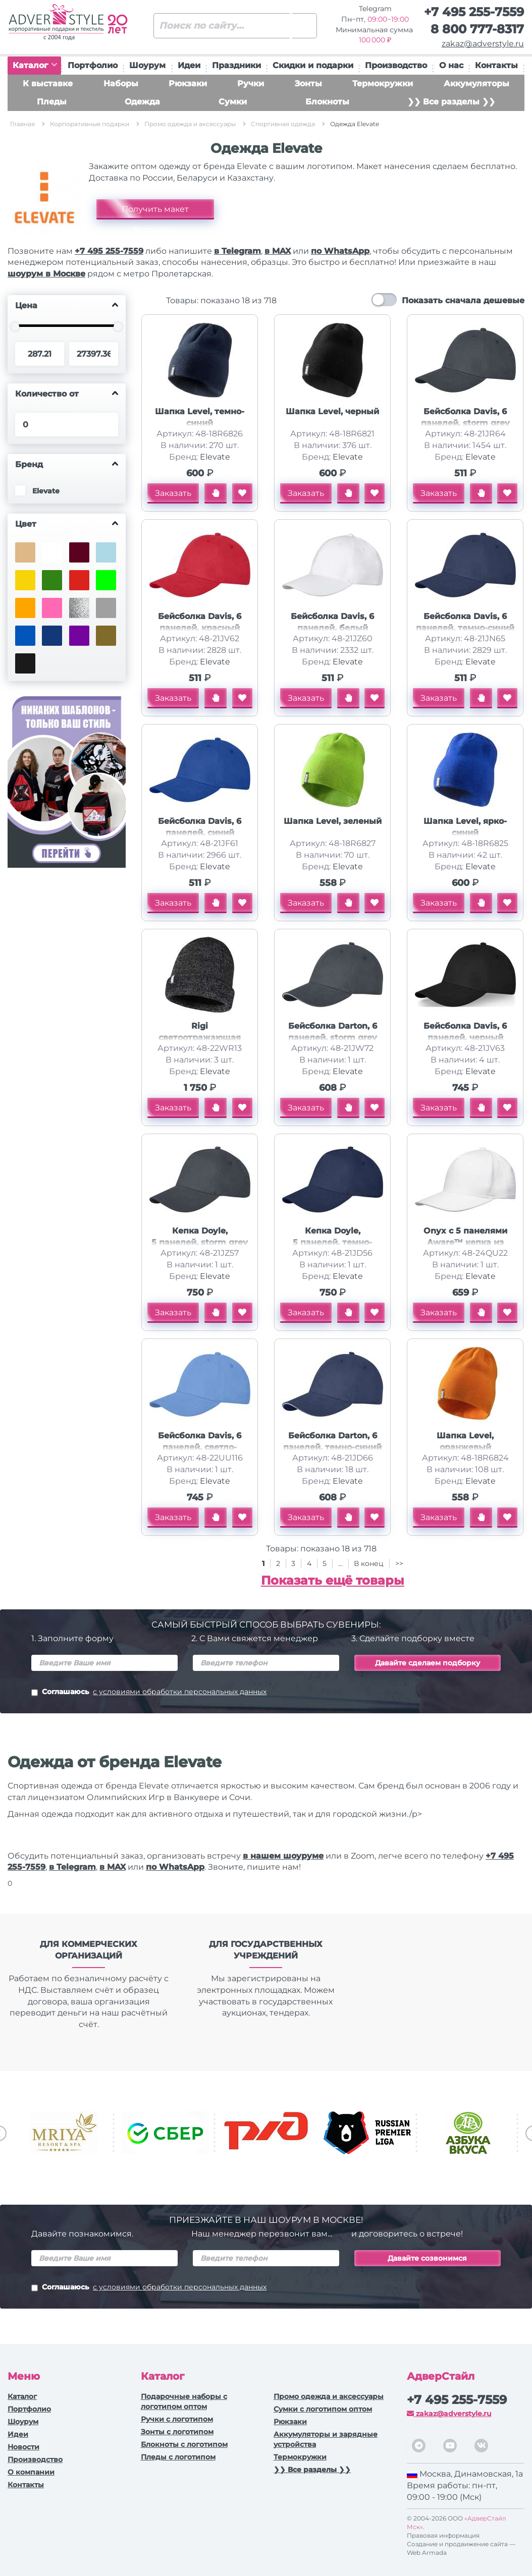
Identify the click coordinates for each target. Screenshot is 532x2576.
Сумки (233, 101)
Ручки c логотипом (177, 2419)
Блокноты (327, 101)
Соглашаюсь (149, 1693)
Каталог (35, 65)
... (340, 1563)
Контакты (496, 65)
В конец (370, 1563)
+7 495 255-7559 (474, 12)
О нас (451, 65)
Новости (23, 2446)
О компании (31, 2472)
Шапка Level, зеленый (333, 821)
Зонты (308, 83)
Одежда (142, 101)
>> (399, 1563)
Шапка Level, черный (332, 411)
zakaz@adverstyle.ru (483, 43)
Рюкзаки (188, 83)
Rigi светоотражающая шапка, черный (199, 1037)
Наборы (120, 83)
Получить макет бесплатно (155, 211)
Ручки (250, 83)
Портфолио (93, 65)
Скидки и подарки (313, 65)
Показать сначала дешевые (463, 300)
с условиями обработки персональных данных (180, 1691)
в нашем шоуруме (283, 1856)
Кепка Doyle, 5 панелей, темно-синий (332, 1242)
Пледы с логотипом (178, 2456)
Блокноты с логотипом (184, 2444)
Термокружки (382, 83)
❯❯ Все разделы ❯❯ (451, 101)
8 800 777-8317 (477, 29)
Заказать (173, 493)
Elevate (215, 457)
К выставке (48, 83)
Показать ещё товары (332, 1580)
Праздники (236, 65)
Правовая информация (443, 2535)
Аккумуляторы (476, 83)
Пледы (52, 101)
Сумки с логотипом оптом (323, 2409)
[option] (64, 2132)
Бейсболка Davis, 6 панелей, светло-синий (199, 1447)
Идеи (189, 65)
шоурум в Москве (46, 273)
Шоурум (147, 65)
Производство (396, 65)
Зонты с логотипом (177, 2431)
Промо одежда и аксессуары (329, 2396)
